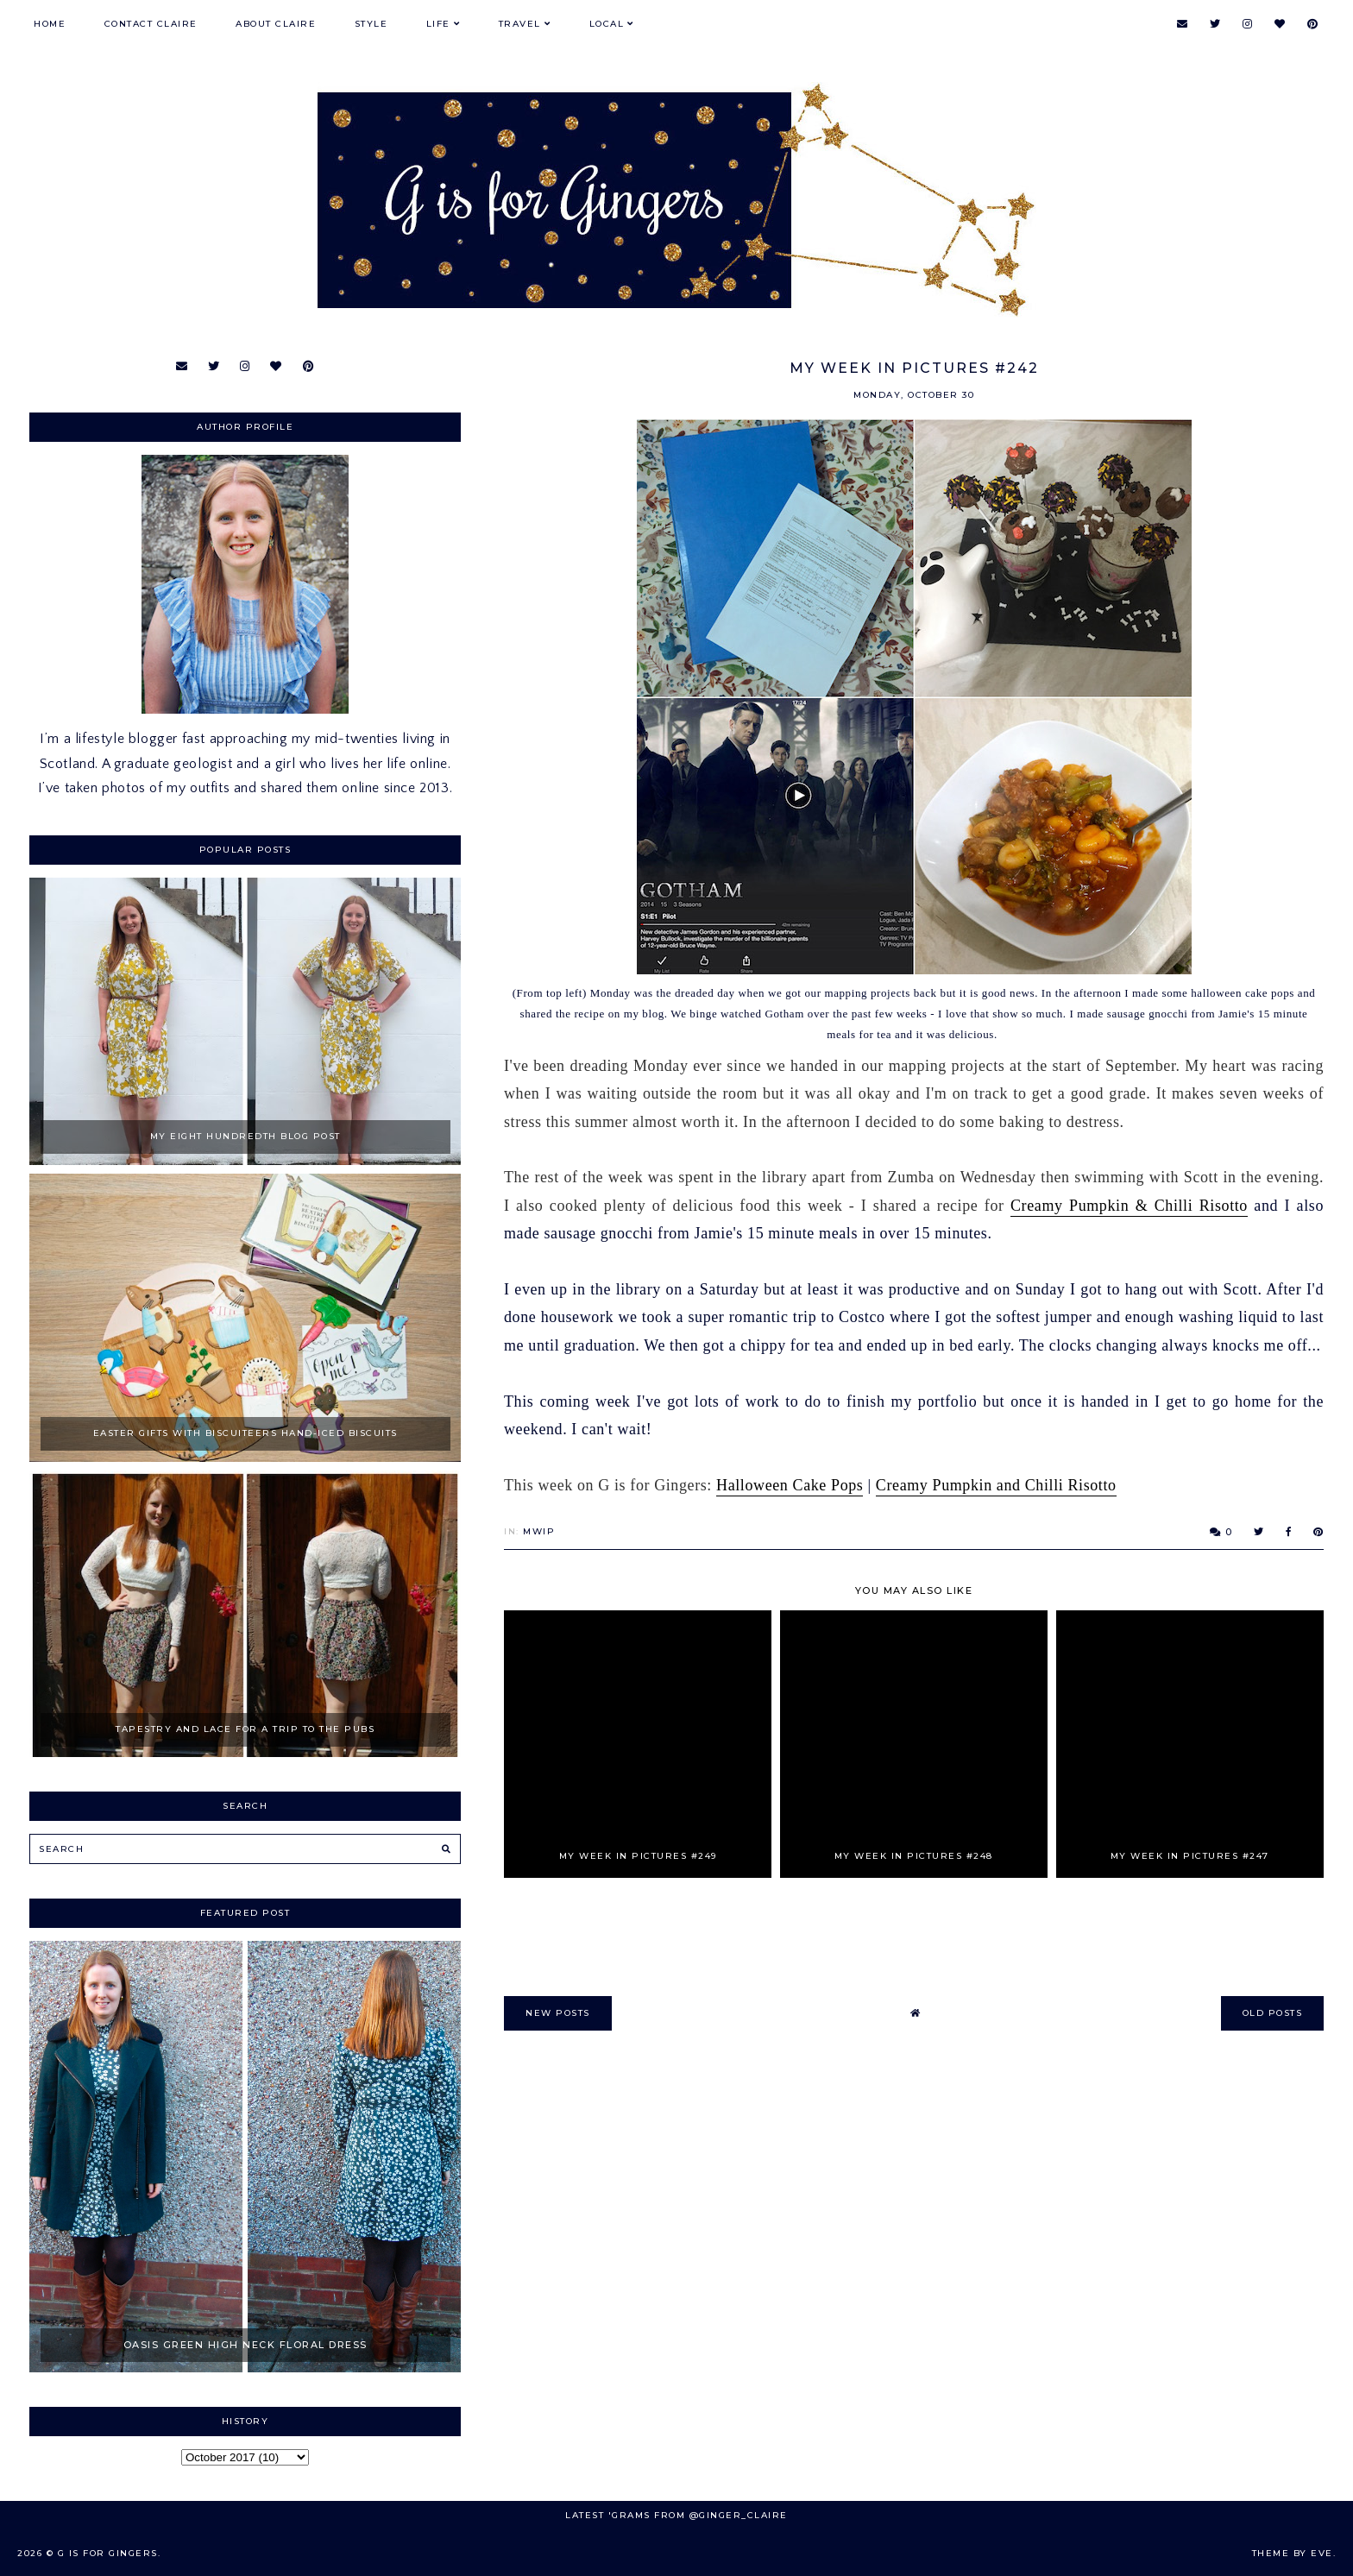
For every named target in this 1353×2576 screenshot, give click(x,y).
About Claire (276, 23)
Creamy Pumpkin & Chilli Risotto (1129, 1205)
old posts (1273, 2013)
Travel (520, 23)
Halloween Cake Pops (789, 1485)
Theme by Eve (1292, 2553)
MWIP (539, 1531)
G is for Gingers (108, 2553)
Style (371, 23)
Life (438, 23)
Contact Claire (151, 23)
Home (50, 23)
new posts (557, 2013)
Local (607, 23)
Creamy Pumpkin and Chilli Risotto (996, 1485)
